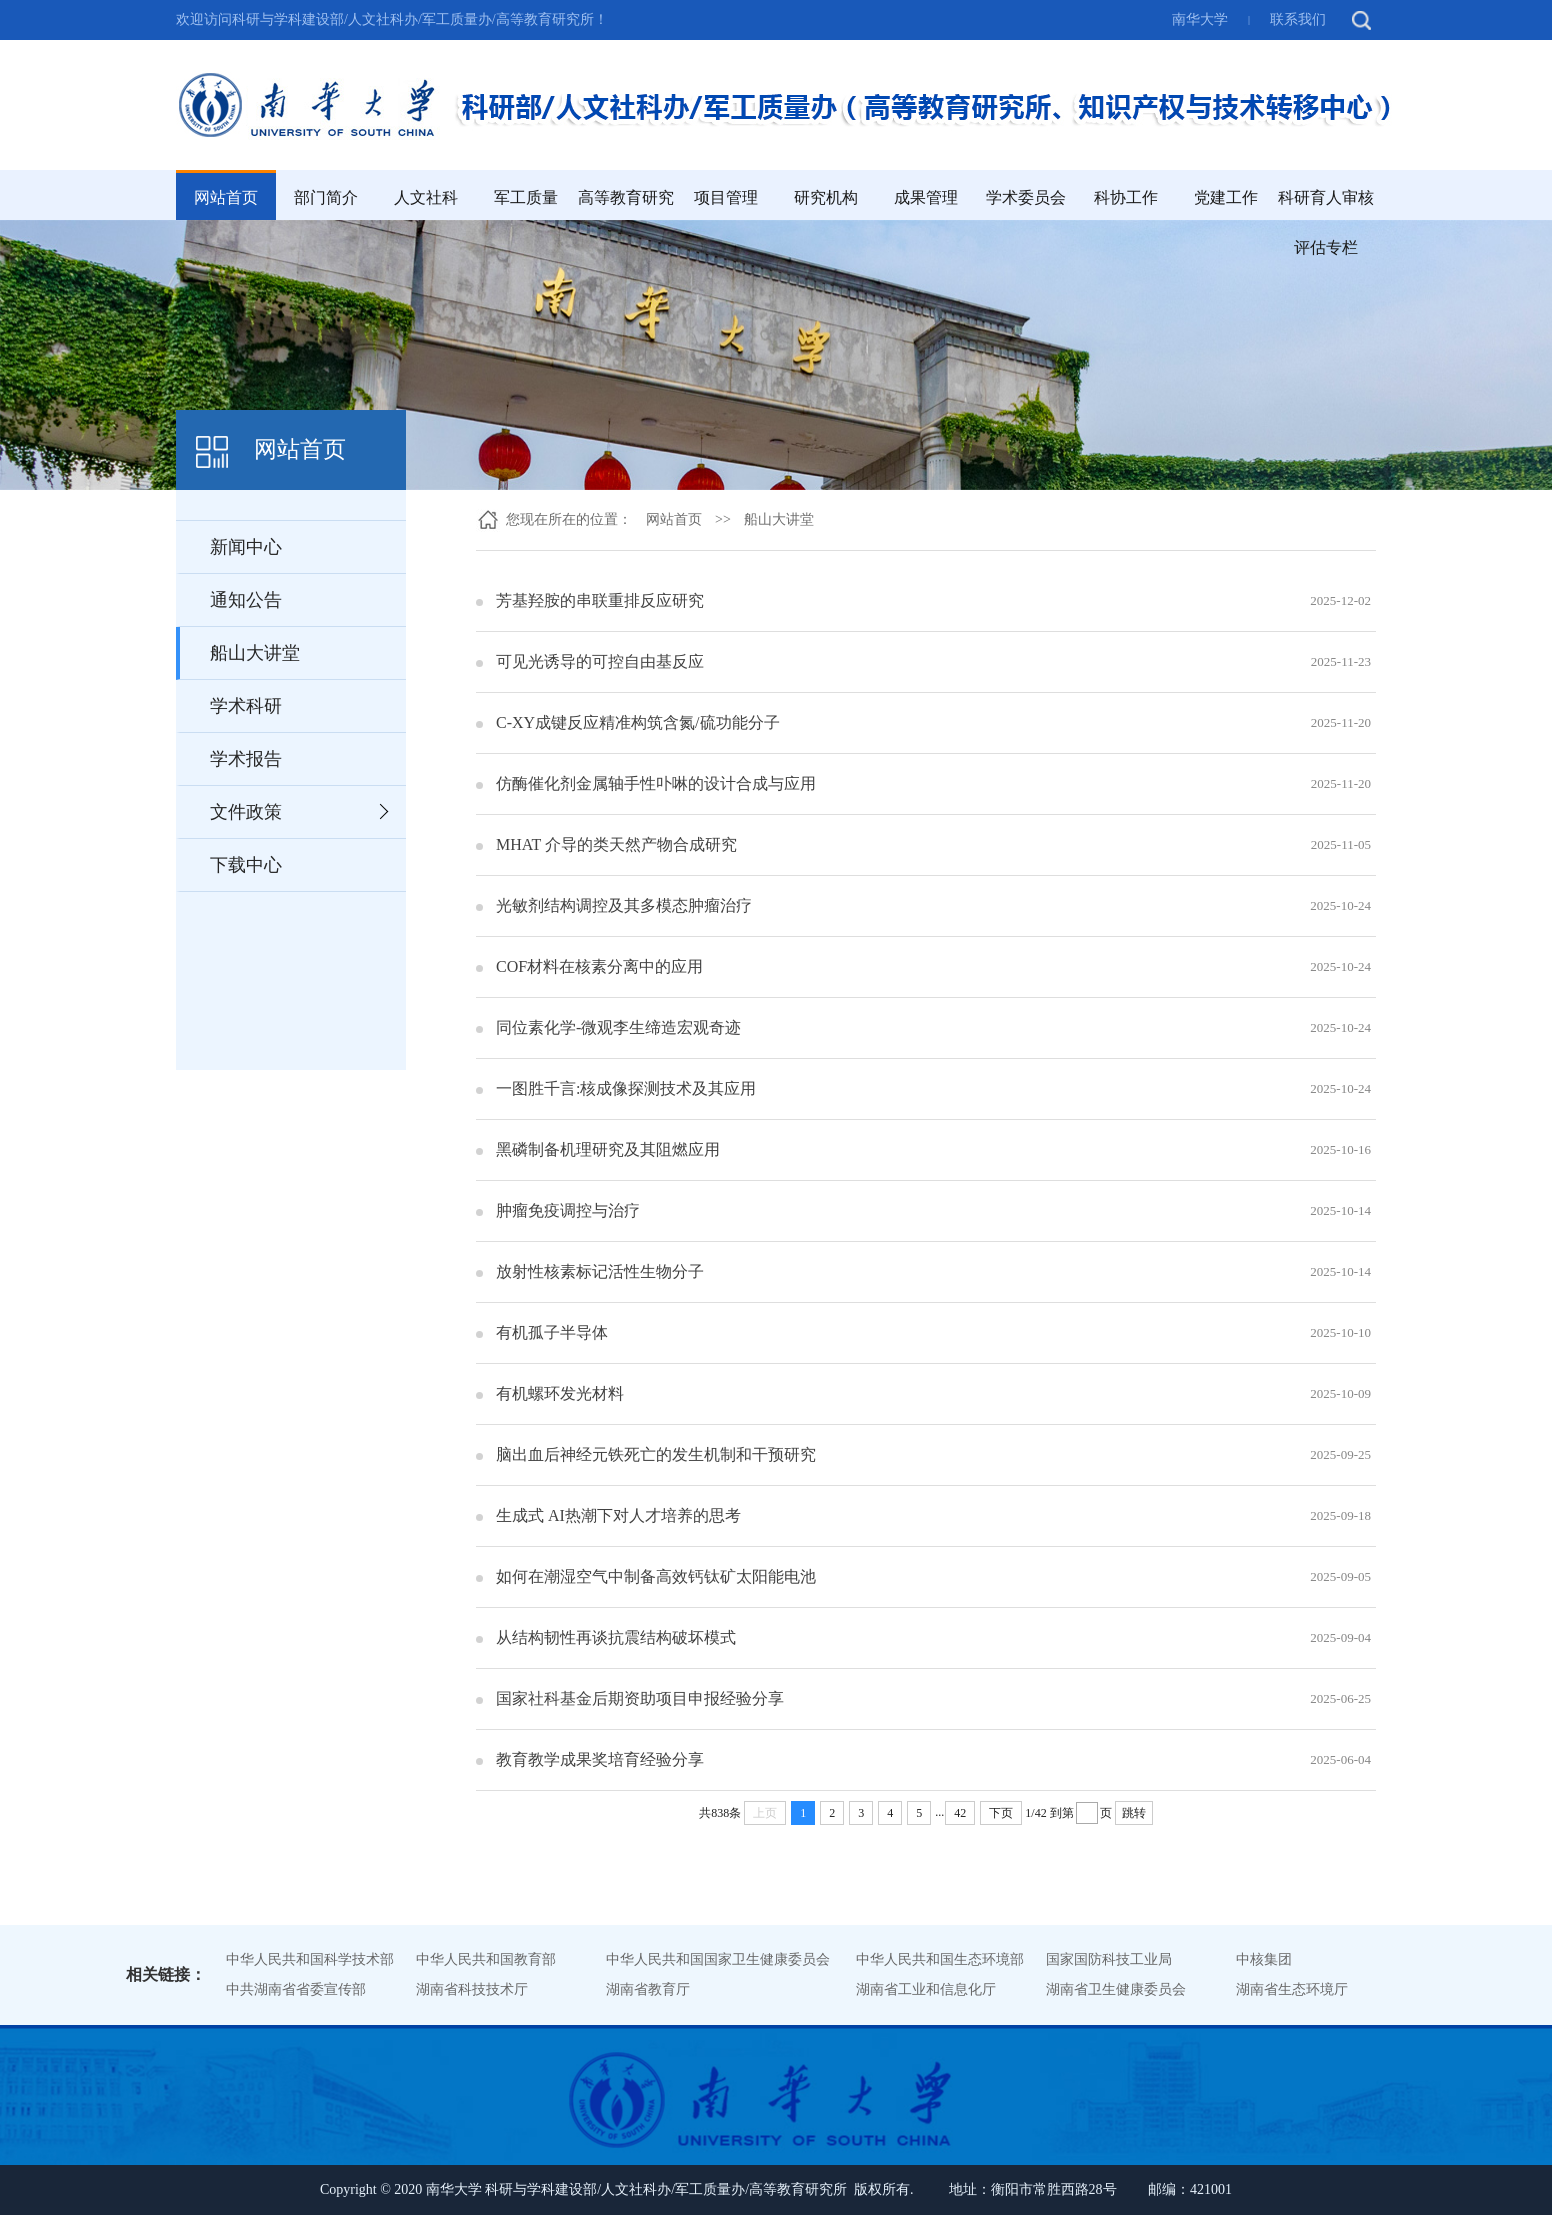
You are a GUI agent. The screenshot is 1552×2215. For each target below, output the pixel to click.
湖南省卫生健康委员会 (1116, 1989)
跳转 (1134, 1813)
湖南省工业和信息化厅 (926, 1989)
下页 (1001, 1813)
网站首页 (226, 197)
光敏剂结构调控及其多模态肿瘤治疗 (624, 905)
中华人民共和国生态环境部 (940, 1959)
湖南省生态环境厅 (1292, 1989)
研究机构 (826, 197)
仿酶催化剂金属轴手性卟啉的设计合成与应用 (656, 783)
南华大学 (1200, 19)
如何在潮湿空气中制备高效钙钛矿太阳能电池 (656, 1576)
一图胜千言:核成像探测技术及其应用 (626, 1088)
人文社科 (426, 197)
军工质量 (526, 197)
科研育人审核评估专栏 (1326, 222)
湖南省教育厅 (648, 1989)
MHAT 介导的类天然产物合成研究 (616, 844)
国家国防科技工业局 (1109, 1959)
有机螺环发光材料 (560, 1393)
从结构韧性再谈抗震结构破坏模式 (616, 1637)
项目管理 (726, 197)
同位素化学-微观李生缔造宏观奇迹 (618, 1027)
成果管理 (926, 197)
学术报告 (246, 759)
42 (960, 1813)
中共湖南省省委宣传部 (296, 1989)
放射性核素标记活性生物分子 (600, 1271)
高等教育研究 (626, 197)
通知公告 (246, 600)
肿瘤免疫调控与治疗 (568, 1210)
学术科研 (246, 706)
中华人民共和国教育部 (486, 1959)
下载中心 (246, 865)
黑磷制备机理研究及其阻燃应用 (608, 1149)
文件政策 (246, 812)
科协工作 (1126, 197)
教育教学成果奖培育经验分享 (600, 1759)
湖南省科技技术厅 (472, 1989)
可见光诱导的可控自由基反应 (600, 661)
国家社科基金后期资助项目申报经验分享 (640, 1698)
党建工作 (1226, 197)
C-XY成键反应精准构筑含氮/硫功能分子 (638, 722)
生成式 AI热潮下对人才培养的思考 (618, 1515)
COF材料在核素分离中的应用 (599, 966)
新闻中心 (246, 547)
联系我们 (1298, 19)
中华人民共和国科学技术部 (310, 1959)
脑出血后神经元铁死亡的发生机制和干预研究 (656, 1454)
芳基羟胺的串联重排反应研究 (600, 600)
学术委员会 (1026, 197)
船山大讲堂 (255, 653)
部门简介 (326, 197)
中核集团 (1264, 1959)
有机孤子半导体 (552, 1332)
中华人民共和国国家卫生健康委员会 (718, 1959)
